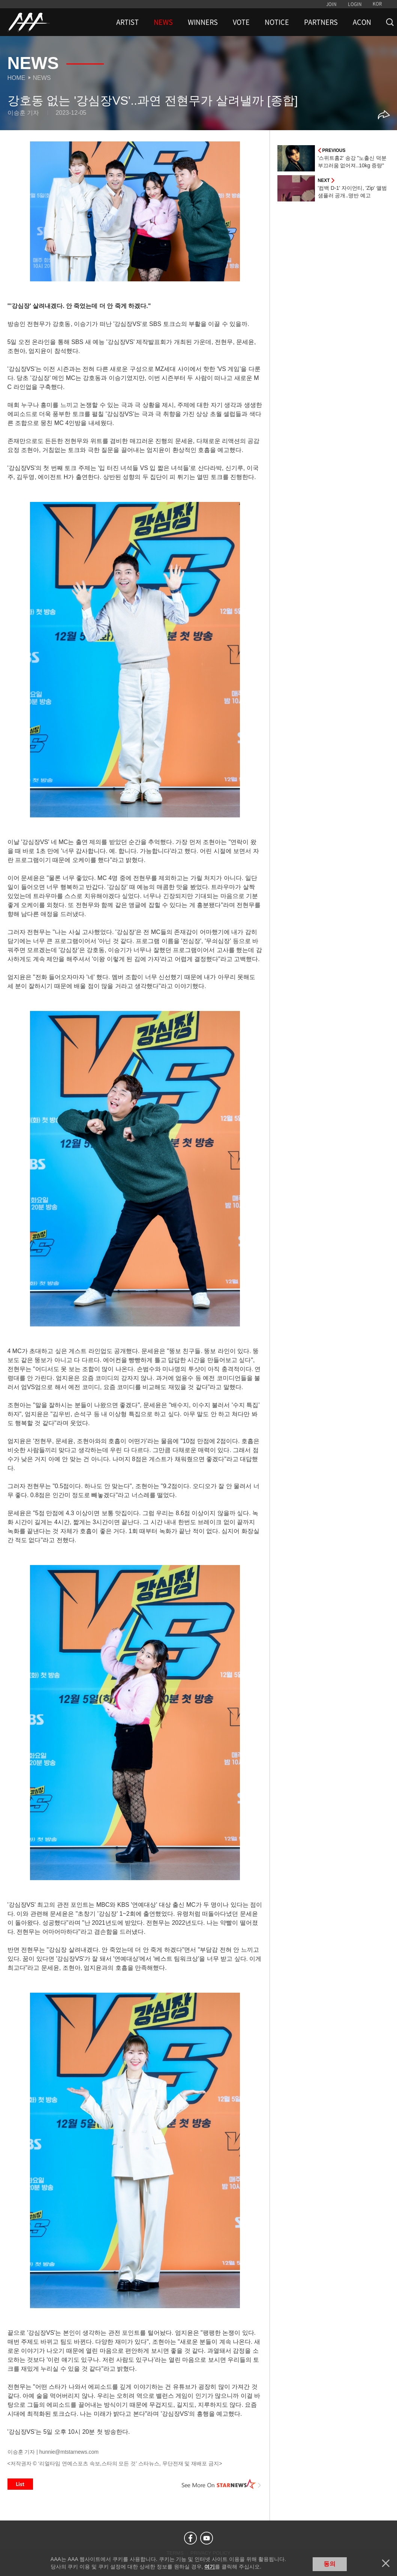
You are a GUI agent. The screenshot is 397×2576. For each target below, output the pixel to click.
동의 (330, 2564)
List (20, 2484)
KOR (377, 4)
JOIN (331, 4)
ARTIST (127, 22)
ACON (362, 22)
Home (16, 78)
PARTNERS (321, 22)
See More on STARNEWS (221, 2484)
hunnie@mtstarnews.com (69, 2452)
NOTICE (277, 22)
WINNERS (203, 22)
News (42, 78)
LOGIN (355, 4)
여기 (209, 2567)
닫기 (386, 2563)
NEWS (163, 22)
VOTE (241, 22)
